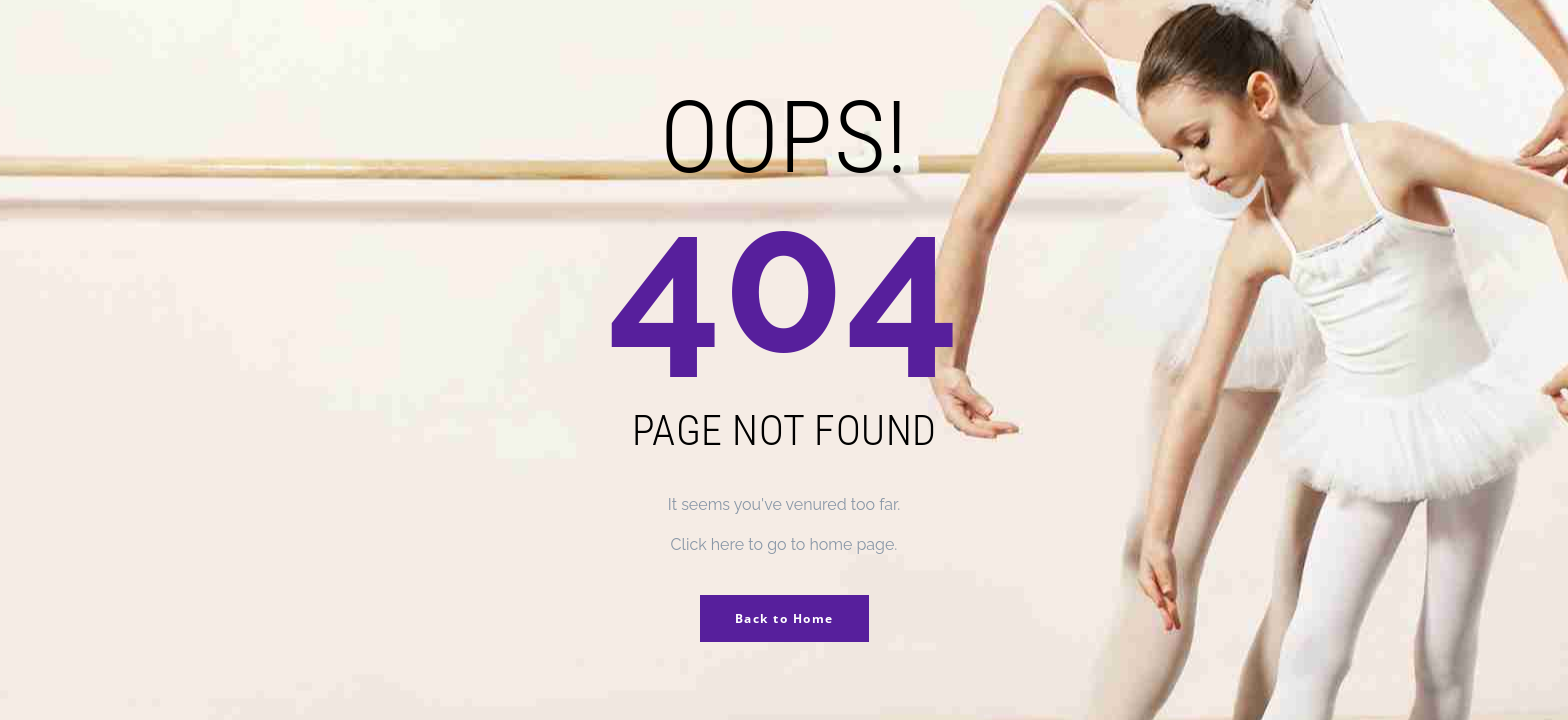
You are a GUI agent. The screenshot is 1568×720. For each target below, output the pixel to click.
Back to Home (784, 618)
